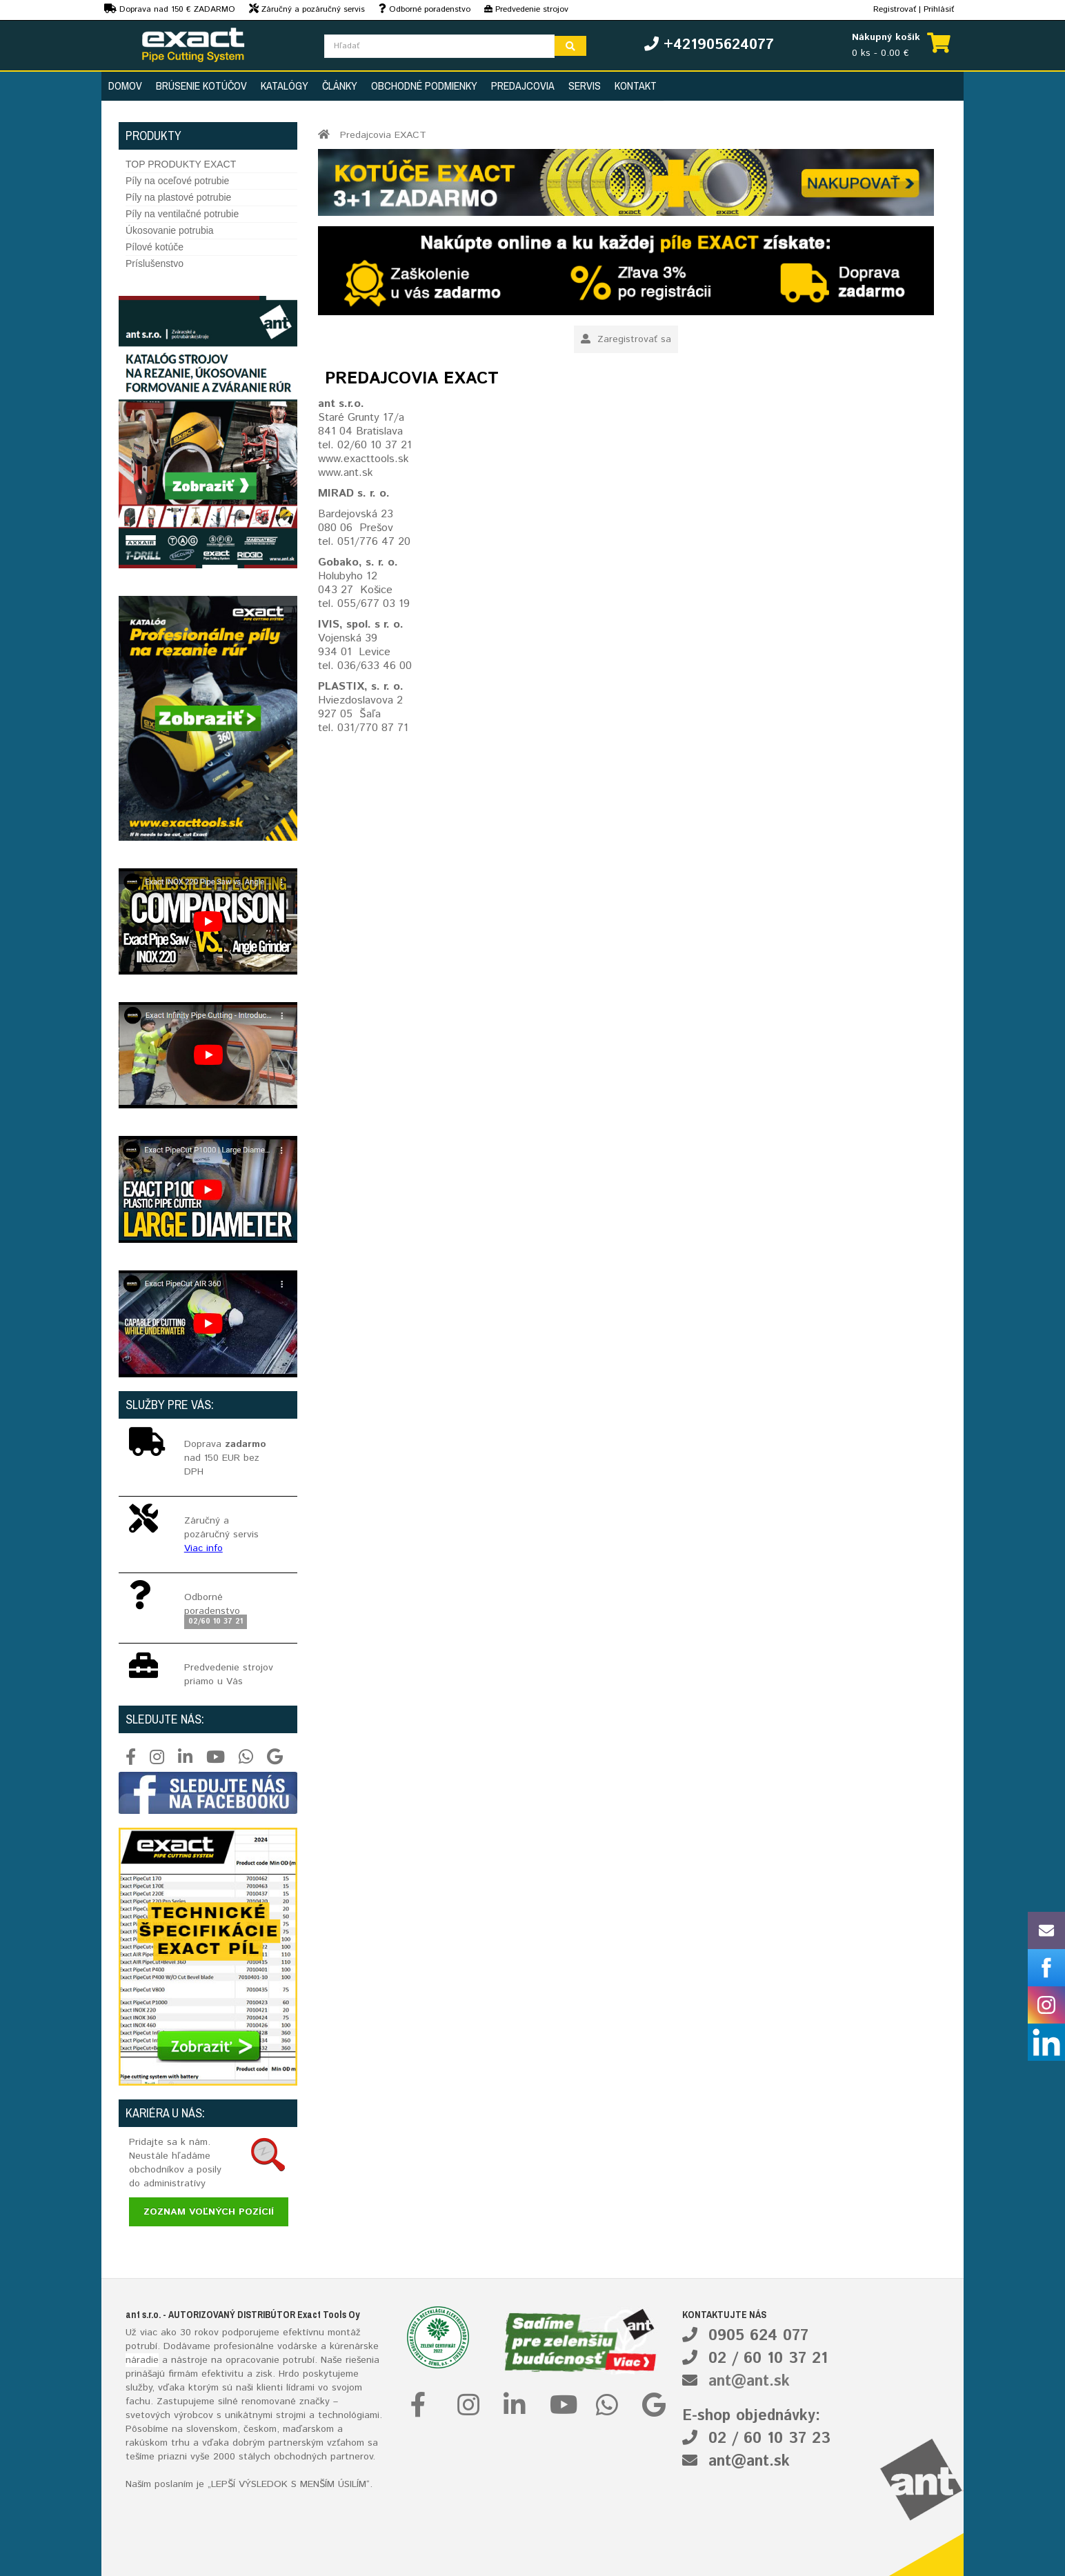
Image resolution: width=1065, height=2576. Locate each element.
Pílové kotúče (154, 246)
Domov (125, 85)
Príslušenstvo (154, 263)
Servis (584, 85)
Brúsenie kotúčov (201, 85)
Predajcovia (523, 85)
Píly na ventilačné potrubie (182, 213)
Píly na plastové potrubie (178, 197)
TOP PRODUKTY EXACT (181, 164)
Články (339, 85)
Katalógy (284, 85)
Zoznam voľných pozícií (208, 2212)
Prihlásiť (939, 9)
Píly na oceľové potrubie (177, 180)
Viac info (203, 1548)
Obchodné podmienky (424, 85)
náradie (142, 2360)
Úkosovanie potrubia (170, 230)
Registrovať (894, 9)
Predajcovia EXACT (383, 135)
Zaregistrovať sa (626, 339)
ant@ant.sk (749, 2381)
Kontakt (636, 85)
